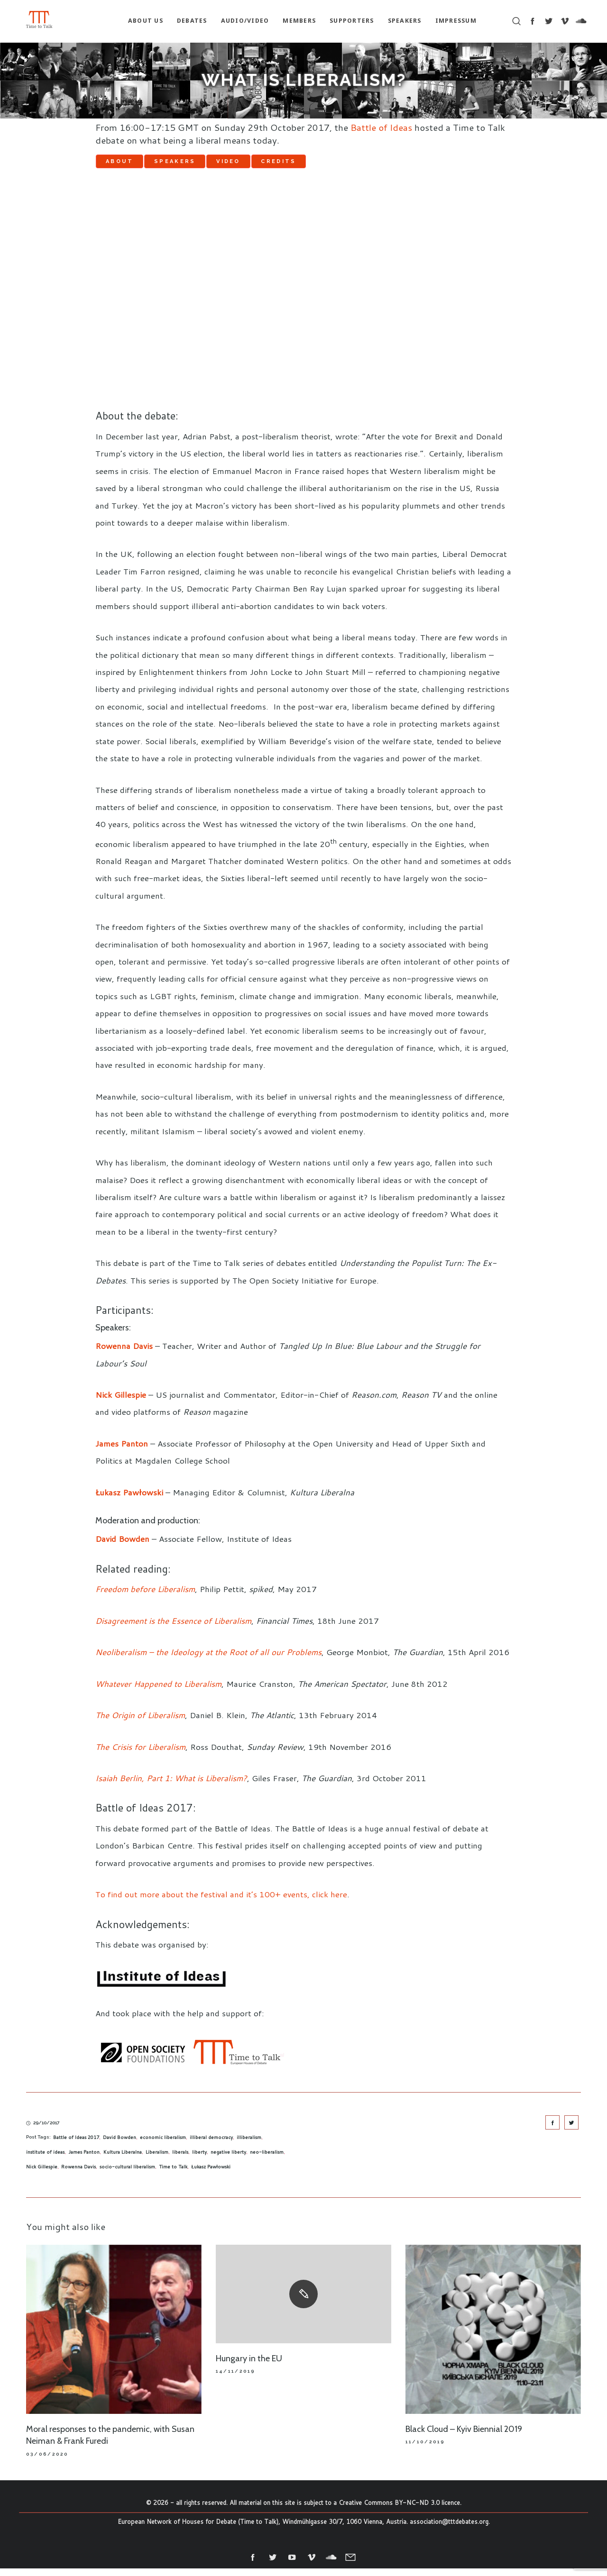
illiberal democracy (211, 2145)
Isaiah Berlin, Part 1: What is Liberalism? (171, 1786)
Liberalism (157, 2160)
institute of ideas (45, 2160)
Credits (359, 165)
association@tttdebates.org (449, 2529)
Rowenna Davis (78, 2174)
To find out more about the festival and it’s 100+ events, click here (221, 1902)
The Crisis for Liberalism (140, 1754)
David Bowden (119, 2145)
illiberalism (249, 2145)
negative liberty (228, 2160)
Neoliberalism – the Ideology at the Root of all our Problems (208, 1660)
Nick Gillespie (41, 2174)
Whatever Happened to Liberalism (158, 1691)
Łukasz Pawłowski (210, 2174)
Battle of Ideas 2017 (76, 2145)
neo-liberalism (267, 2160)
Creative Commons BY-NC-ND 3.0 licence (399, 2510)
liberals (180, 2160)
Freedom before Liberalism (145, 1596)
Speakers (209, 165)
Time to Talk (173, 2174)
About (131, 165)
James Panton (84, 2160)
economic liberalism (163, 2145)
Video (286, 165)
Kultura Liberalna (122, 2160)
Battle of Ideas (381, 127)
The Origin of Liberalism (140, 1723)
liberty (199, 2160)
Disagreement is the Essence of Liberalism (173, 1628)
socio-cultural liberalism (127, 2174)
